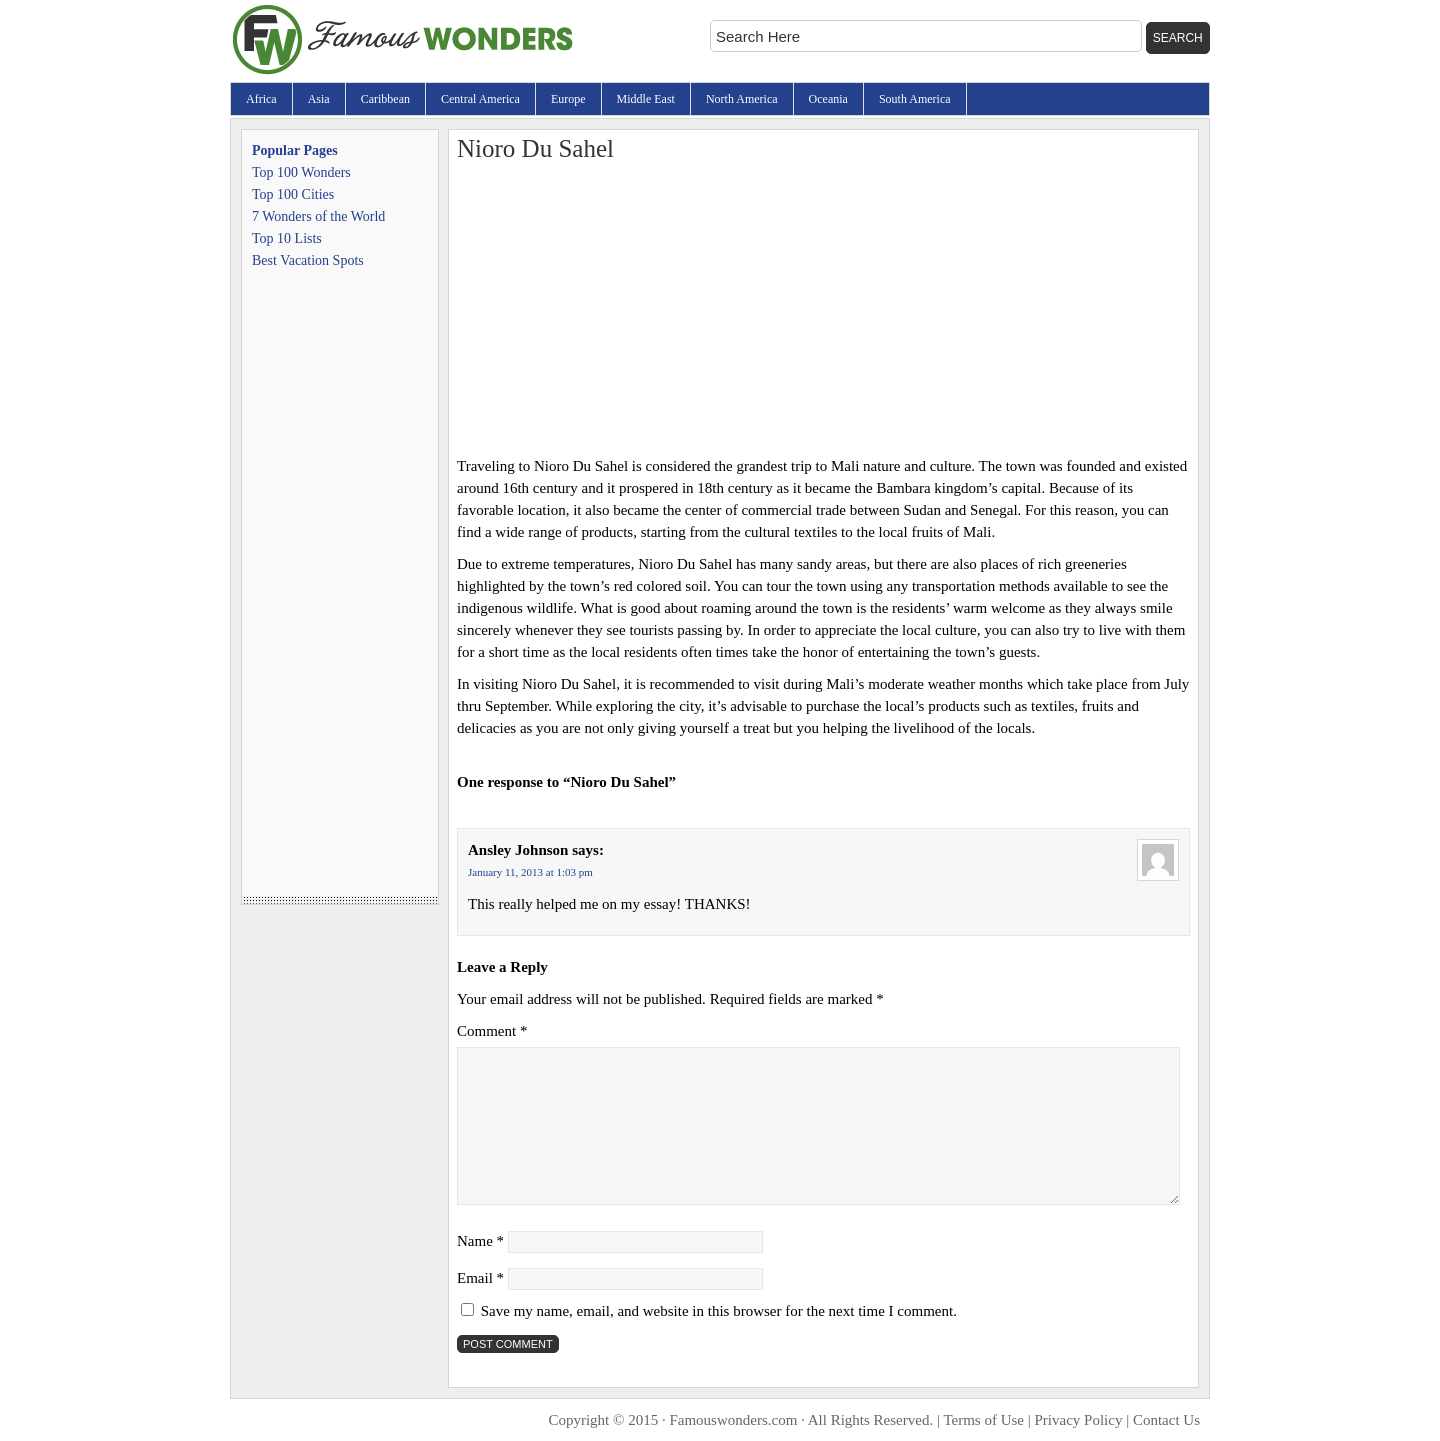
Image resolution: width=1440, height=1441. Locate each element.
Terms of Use (983, 1420)
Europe (568, 99)
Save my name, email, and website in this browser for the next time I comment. (719, 1311)
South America (915, 99)
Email (480, 1278)
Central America (480, 99)
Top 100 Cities (293, 194)
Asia (319, 99)
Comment (492, 1031)
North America (742, 99)
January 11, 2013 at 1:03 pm (530, 872)
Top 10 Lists (287, 238)
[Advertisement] (823, 305)
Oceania (828, 99)
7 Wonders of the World (318, 216)
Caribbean (385, 99)
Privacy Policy (1079, 1420)
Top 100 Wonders (301, 172)
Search (1178, 38)
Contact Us (1166, 1420)
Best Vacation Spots (308, 260)
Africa (261, 99)
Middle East (646, 99)
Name (480, 1241)
